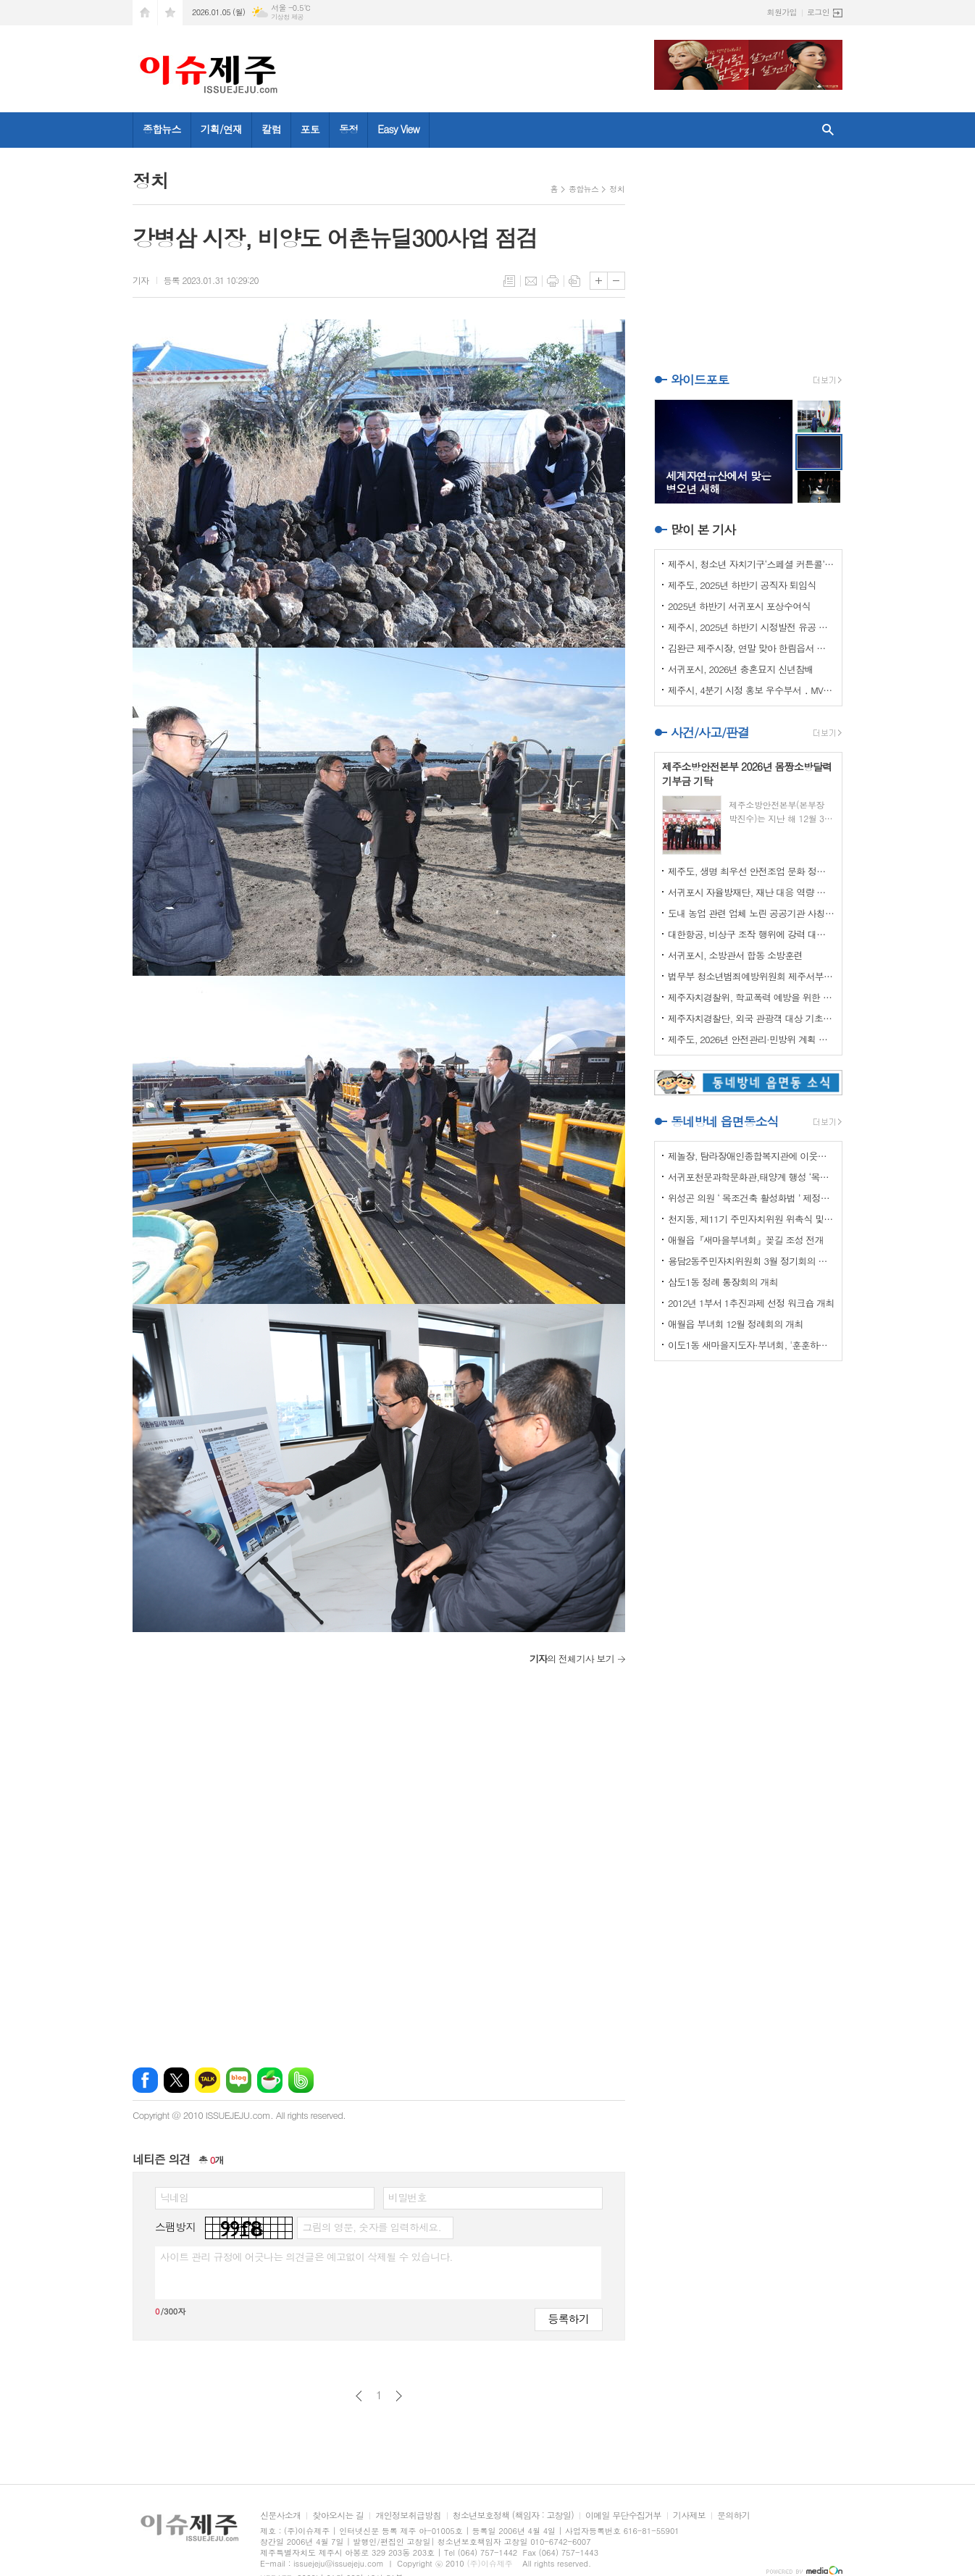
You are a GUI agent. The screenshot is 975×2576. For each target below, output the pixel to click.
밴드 (301, 2080)
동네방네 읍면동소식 (724, 1121)
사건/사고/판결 (710, 732)
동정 (348, 129)
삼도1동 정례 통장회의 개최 (723, 1282)
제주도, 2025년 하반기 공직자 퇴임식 (742, 585)
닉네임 (174, 2197)
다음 (398, 2396)
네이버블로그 (238, 2080)
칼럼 (270, 129)
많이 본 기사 (703, 529)
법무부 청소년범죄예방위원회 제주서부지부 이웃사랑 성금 (751, 976)
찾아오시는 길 (338, 2515)
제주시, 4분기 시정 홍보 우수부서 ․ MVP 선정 (751, 690)
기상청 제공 (287, 17)
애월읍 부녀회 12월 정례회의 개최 (735, 1324)
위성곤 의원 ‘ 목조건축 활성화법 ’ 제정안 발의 (751, 1198)
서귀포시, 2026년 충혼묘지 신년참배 (740, 669)
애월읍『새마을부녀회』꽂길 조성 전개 (746, 1240)
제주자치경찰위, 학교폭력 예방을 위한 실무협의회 (751, 997)
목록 (509, 281)
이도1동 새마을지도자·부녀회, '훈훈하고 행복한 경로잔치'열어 (751, 1345)
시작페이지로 (145, 12)
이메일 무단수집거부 (623, 2515)
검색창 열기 (827, 130)
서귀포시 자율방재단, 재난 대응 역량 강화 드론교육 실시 (751, 892)
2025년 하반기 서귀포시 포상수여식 (739, 606)
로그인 (818, 12)
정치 (616, 188)
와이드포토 (700, 379)
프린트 (552, 281)
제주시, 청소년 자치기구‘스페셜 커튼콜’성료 (751, 564)
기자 (141, 280)
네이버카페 (270, 2080)
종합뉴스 (162, 129)
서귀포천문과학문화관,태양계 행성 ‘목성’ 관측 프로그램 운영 (751, 1177)
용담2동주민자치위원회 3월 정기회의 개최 (751, 1261)
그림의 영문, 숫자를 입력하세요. (371, 2227)
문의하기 (733, 2515)
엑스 (176, 2080)
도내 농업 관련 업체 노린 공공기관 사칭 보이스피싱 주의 (751, 913)
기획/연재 (222, 129)
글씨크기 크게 (599, 281)
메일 (531, 281)
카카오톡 (207, 2080)
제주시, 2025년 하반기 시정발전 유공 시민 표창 (751, 627)
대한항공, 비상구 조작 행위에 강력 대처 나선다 (751, 934)
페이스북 (145, 2080)
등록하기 (568, 2318)
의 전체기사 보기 (572, 1658)
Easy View (398, 129)
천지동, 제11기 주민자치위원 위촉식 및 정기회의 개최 (751, 1219)
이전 (359, 2396)
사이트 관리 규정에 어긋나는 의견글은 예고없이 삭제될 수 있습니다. (306, 2256)
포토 (310, 129)
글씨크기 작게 (616, 281)
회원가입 (782, 12)
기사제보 (689, 2515)
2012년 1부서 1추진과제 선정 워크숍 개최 (751, 1303)
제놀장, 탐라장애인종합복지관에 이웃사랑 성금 (751, 1156)
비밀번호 (407, 2197)
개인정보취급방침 (407, 2515)
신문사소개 (280, 2515)
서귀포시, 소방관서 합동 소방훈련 (735, 955)
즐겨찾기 (170, 12)
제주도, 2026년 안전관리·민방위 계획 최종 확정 (751, 1039)
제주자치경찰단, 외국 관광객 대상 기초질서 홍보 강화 (751, 1018)
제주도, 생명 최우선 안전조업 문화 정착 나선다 (751, 871)
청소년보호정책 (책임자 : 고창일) (513, 2515)
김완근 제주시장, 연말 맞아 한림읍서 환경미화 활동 (751, 648)
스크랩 (574, 281)
